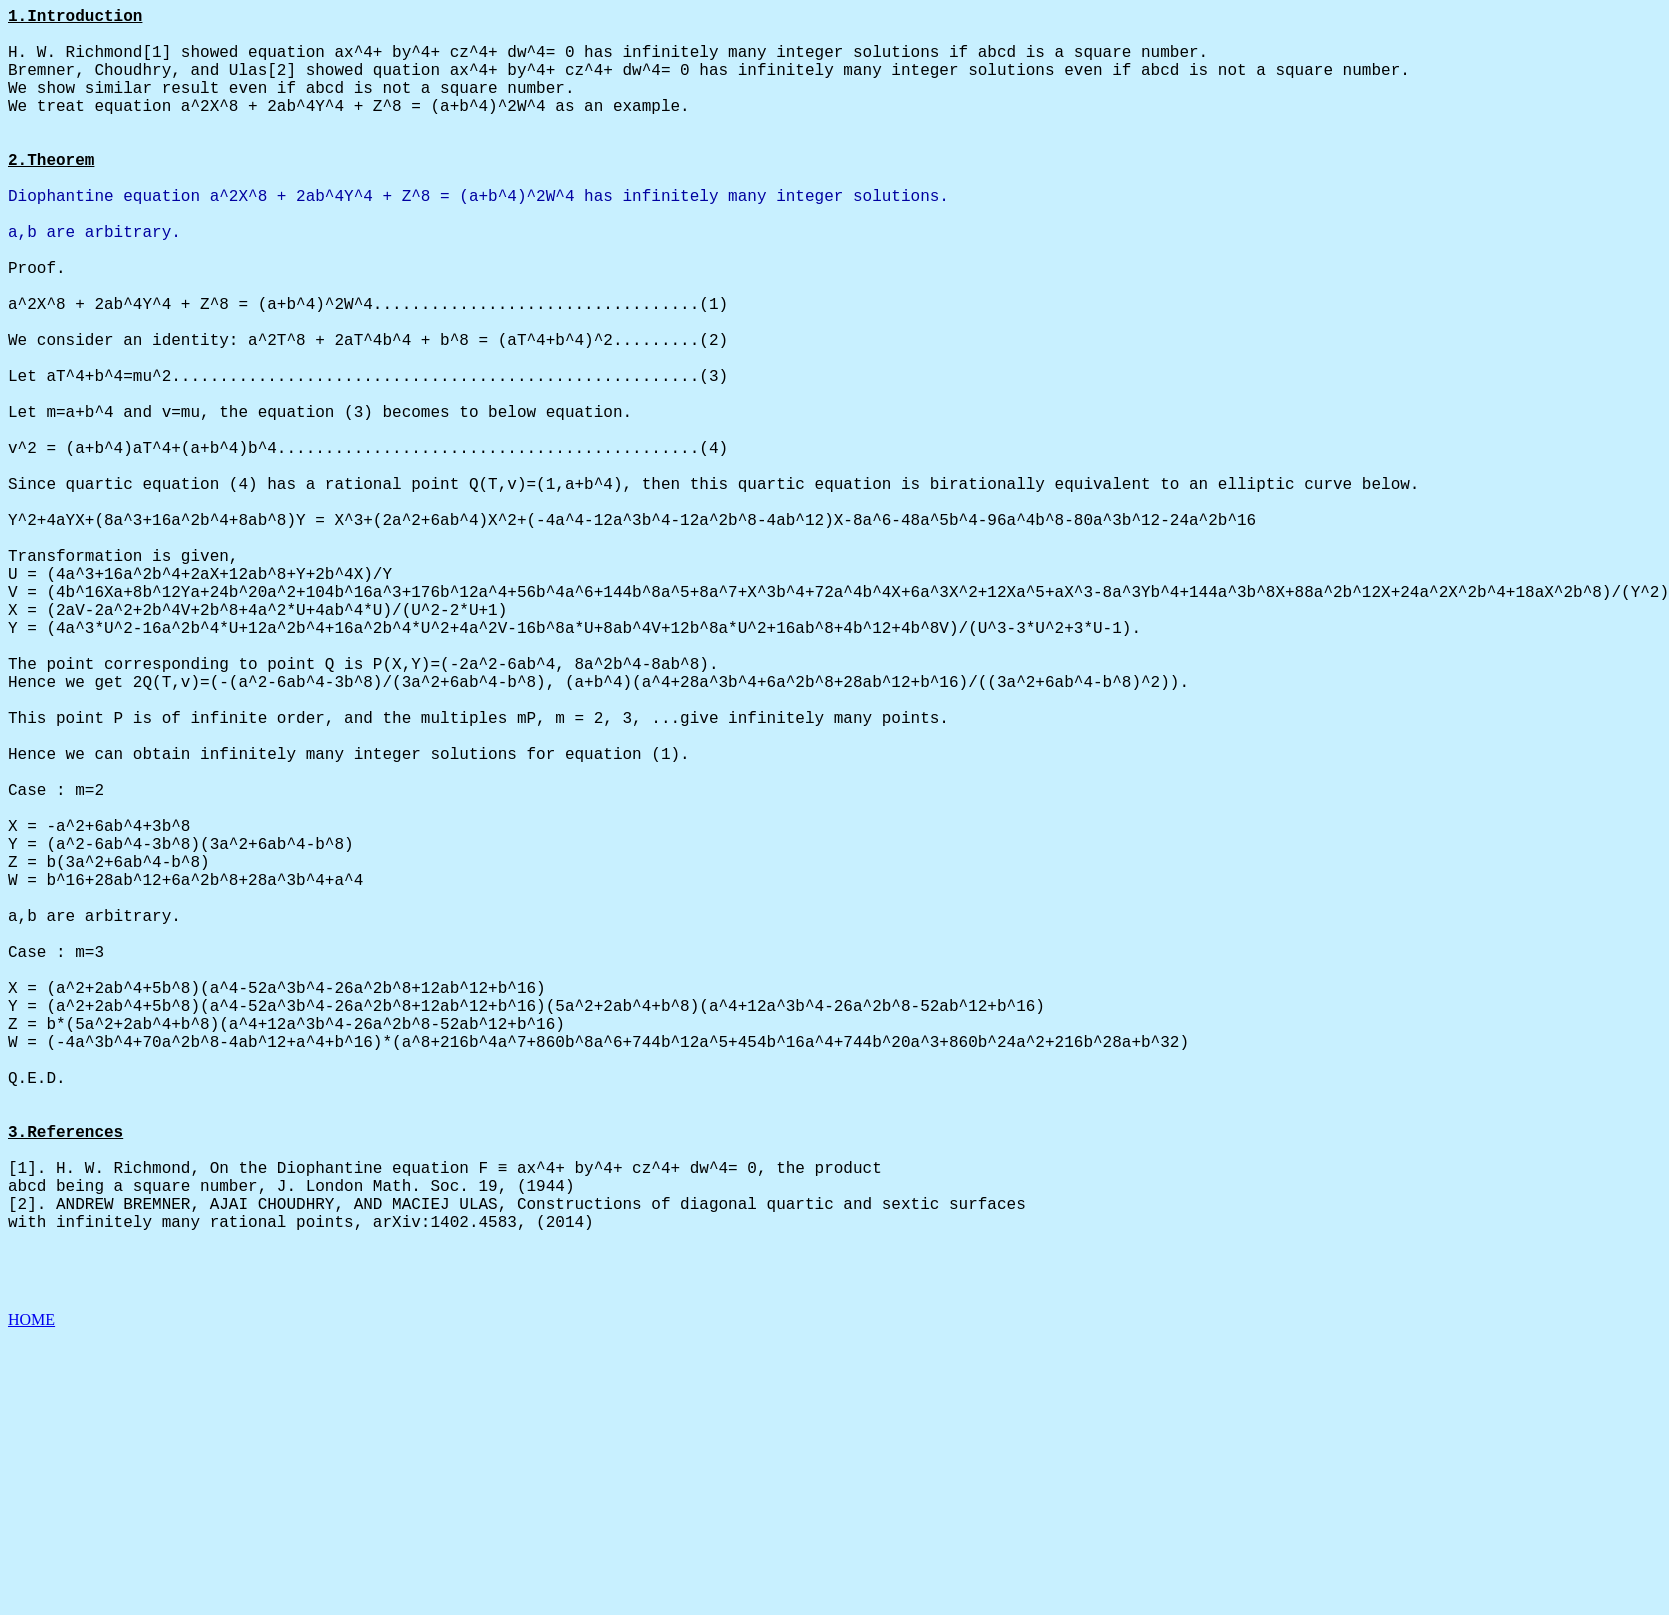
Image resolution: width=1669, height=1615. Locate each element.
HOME (31, 1597)
